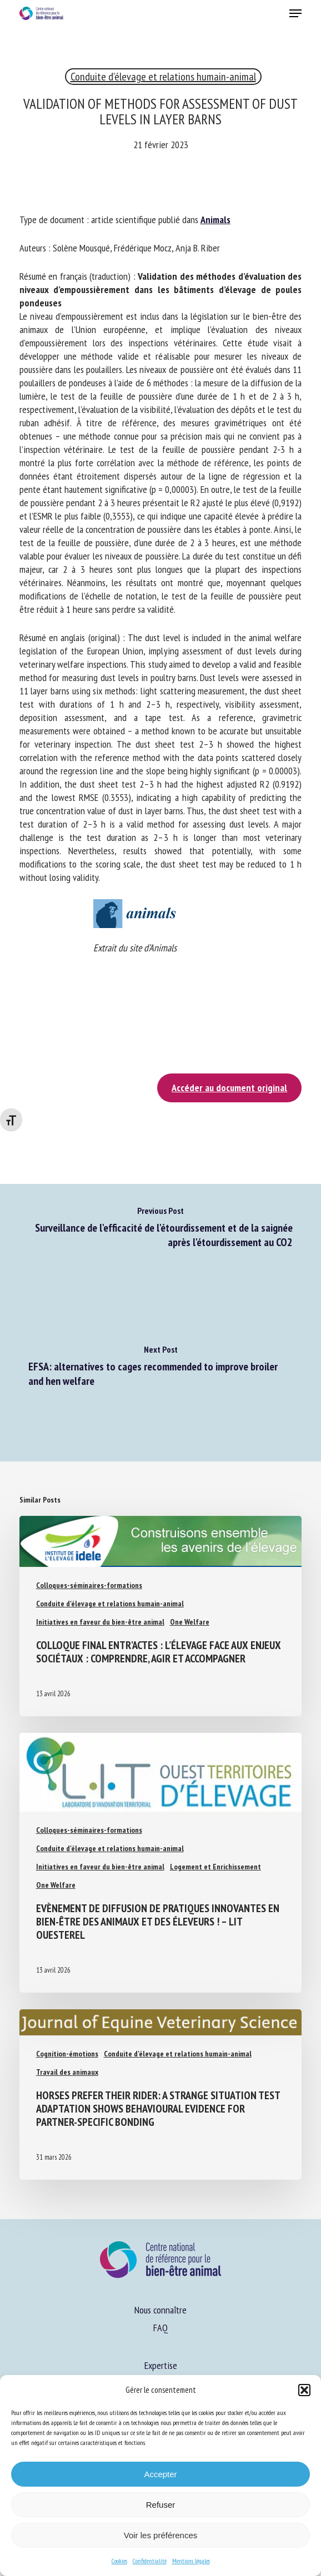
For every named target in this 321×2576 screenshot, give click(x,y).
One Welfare (189, 1622)
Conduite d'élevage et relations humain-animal (163, 76)
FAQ (160, 2327)
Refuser (160, 2504)
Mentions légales (191, 2561)
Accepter (160, 2474)
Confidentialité (150, 2561)
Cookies (119, 2561)
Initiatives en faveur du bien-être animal (100, 1622)
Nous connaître (160, 2309)
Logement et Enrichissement (215, 1867)
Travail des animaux (67, 2072)
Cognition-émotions (67, 2054)
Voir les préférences (161, 2535)
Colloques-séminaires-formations (89, 1585)
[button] (304, 2390)
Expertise (160, 2365)
